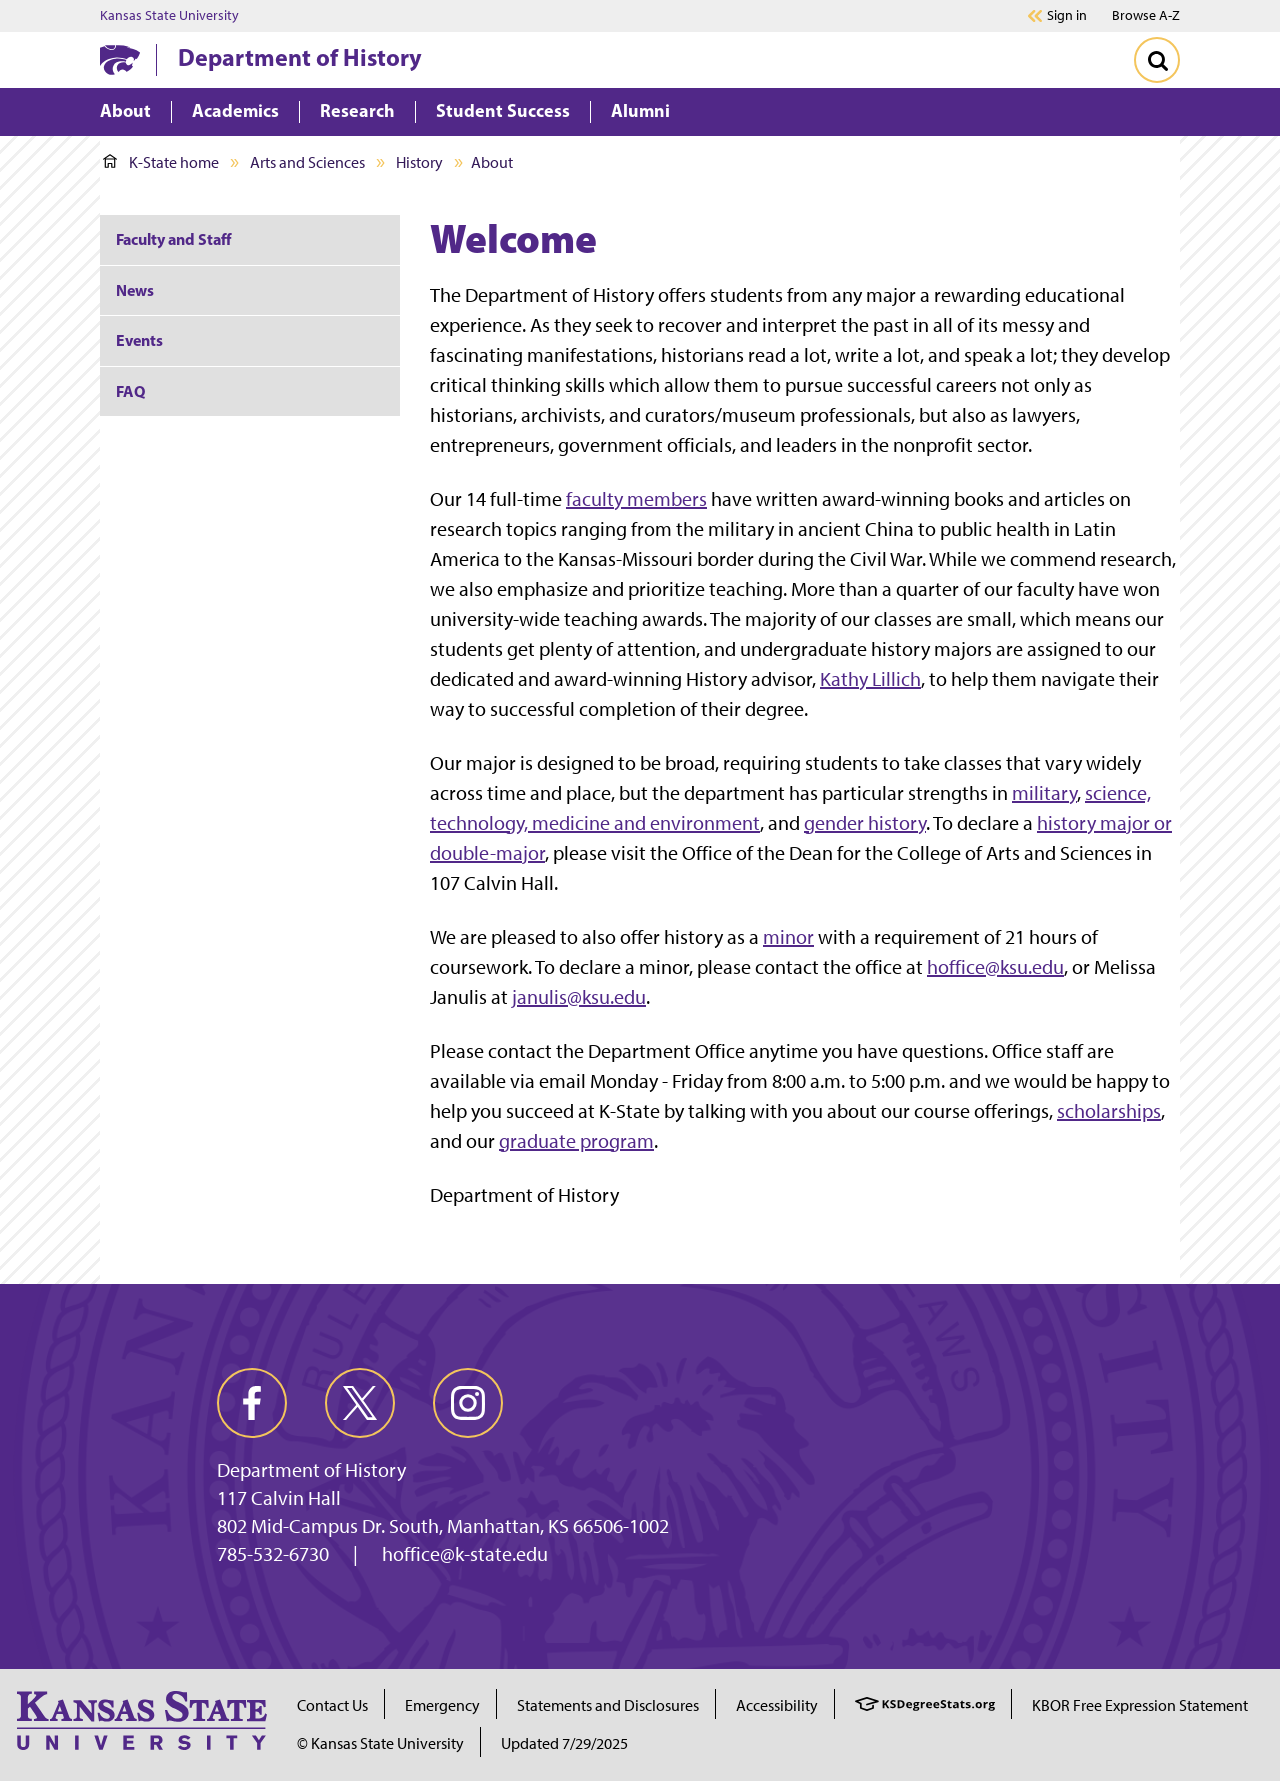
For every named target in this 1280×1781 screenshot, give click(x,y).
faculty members (636, 499)
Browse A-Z (1146, 15)
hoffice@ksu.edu (995, 967)
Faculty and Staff (173, 239)
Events (139, 340)
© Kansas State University (380, 1743)
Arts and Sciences (307, 162)
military (1044, 793)
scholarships (1109, 1111)
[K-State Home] (120, 59)
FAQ (130, 391)
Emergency (442, 1705)
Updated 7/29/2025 (564, 1743)
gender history (865, 823)
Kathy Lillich (870, 679)
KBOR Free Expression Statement (1140, 1705)
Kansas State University (169, 16)
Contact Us (332, 1705)
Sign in (1067, 16)
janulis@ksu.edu (579, 997)
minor (788, 937)
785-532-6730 (273, 1554)
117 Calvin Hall (279, 1498)
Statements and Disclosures (608, 1705)
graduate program (576, 1141)
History (419, 162)
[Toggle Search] (1157, 60)
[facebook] (252, 1403)
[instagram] (468, 1403)
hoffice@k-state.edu (465, 1554)
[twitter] (360, 1403)
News (135, 290)
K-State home (161, 162)
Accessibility (777, 1705)
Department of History (300, 57)
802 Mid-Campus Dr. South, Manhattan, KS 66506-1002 (443, 1526)
